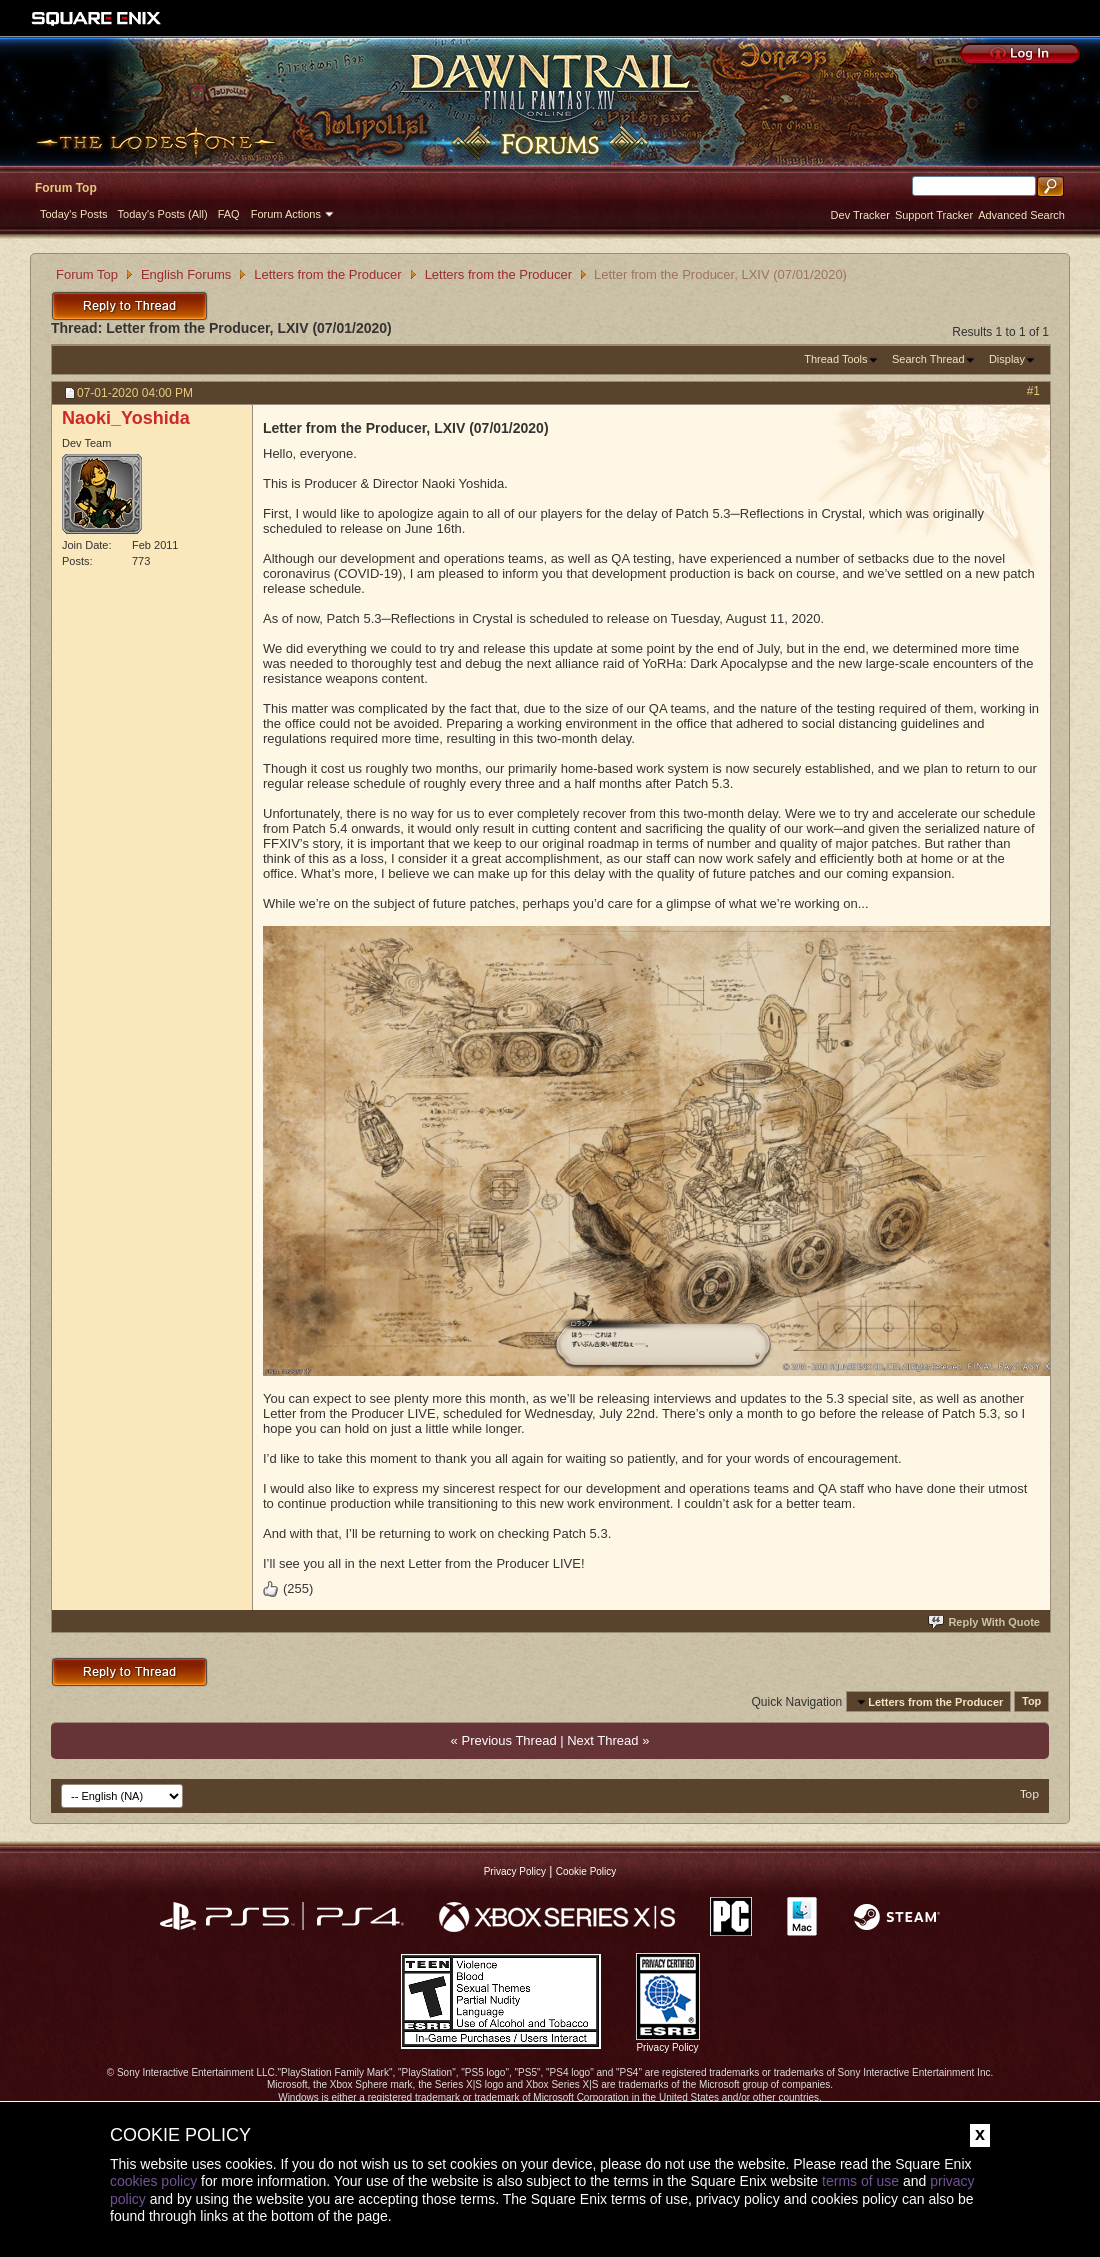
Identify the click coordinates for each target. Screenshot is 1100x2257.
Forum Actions (286, 214)
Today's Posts (74, 214)
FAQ (229, 214)
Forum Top (66, 188)
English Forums (186, 274)
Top (1031, 1702)
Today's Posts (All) (163, 214)
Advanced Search (1021, 215)
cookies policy (153, 2181)
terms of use (860, 2181)
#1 (1033, 391)
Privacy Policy (515, 1871)
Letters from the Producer (327, 274)
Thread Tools (835, 359)
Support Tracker (934, 215)
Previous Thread (508, 1740)
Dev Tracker (860, 215)
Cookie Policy (586, 1871)
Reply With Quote (985, 1622)
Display (1007, 359)
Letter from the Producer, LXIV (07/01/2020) (249, 328)
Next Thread (602, 1740)
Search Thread (928, 359)
